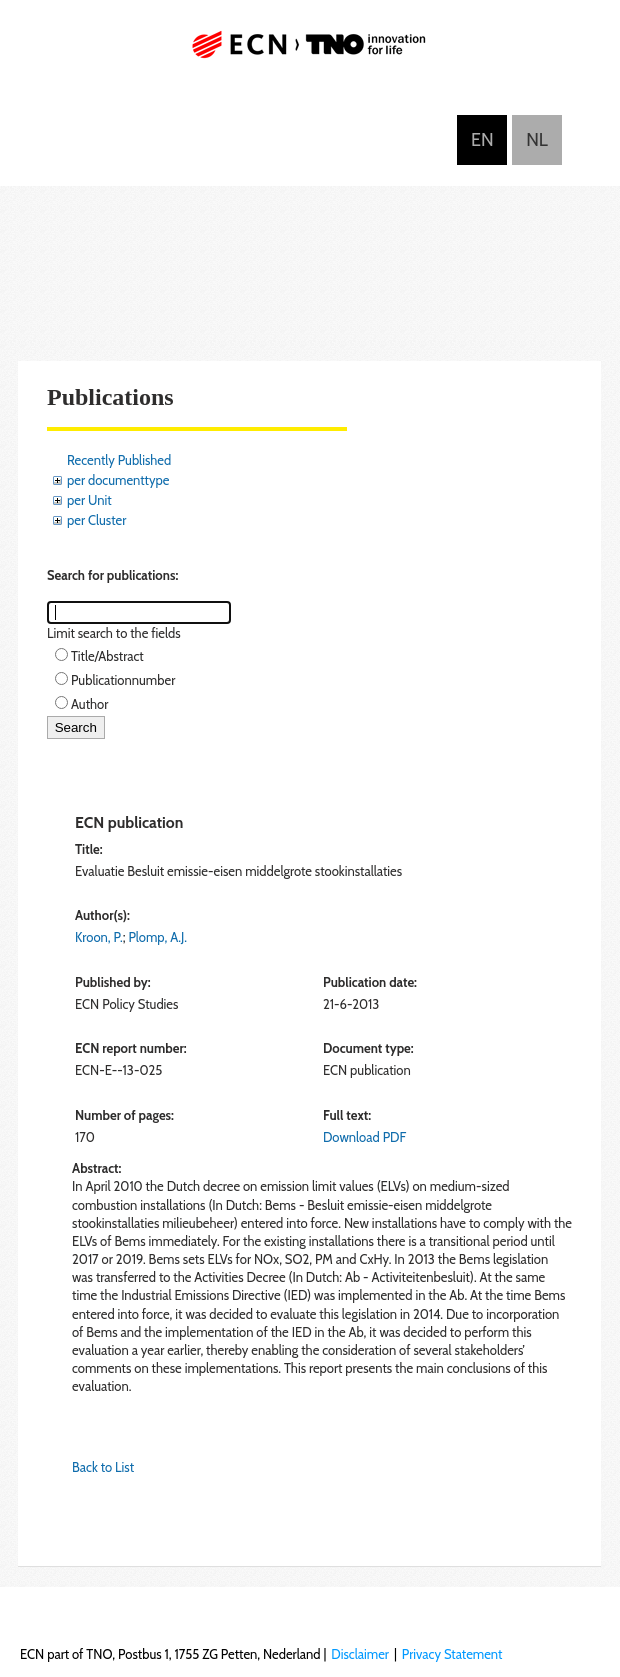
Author (89, 704)
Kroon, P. (99, 937)
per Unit (89, 500)
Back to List (103, 1467)
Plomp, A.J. (157, 937)
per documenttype (118, 480)
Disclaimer (360, 1654)
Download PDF (364, 1137)
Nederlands (537, 140)
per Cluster (96, 520)
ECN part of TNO (310, 52)
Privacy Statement (452, 1654)
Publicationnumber (123, 680)
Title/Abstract (107, 656)
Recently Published (119, 460)
